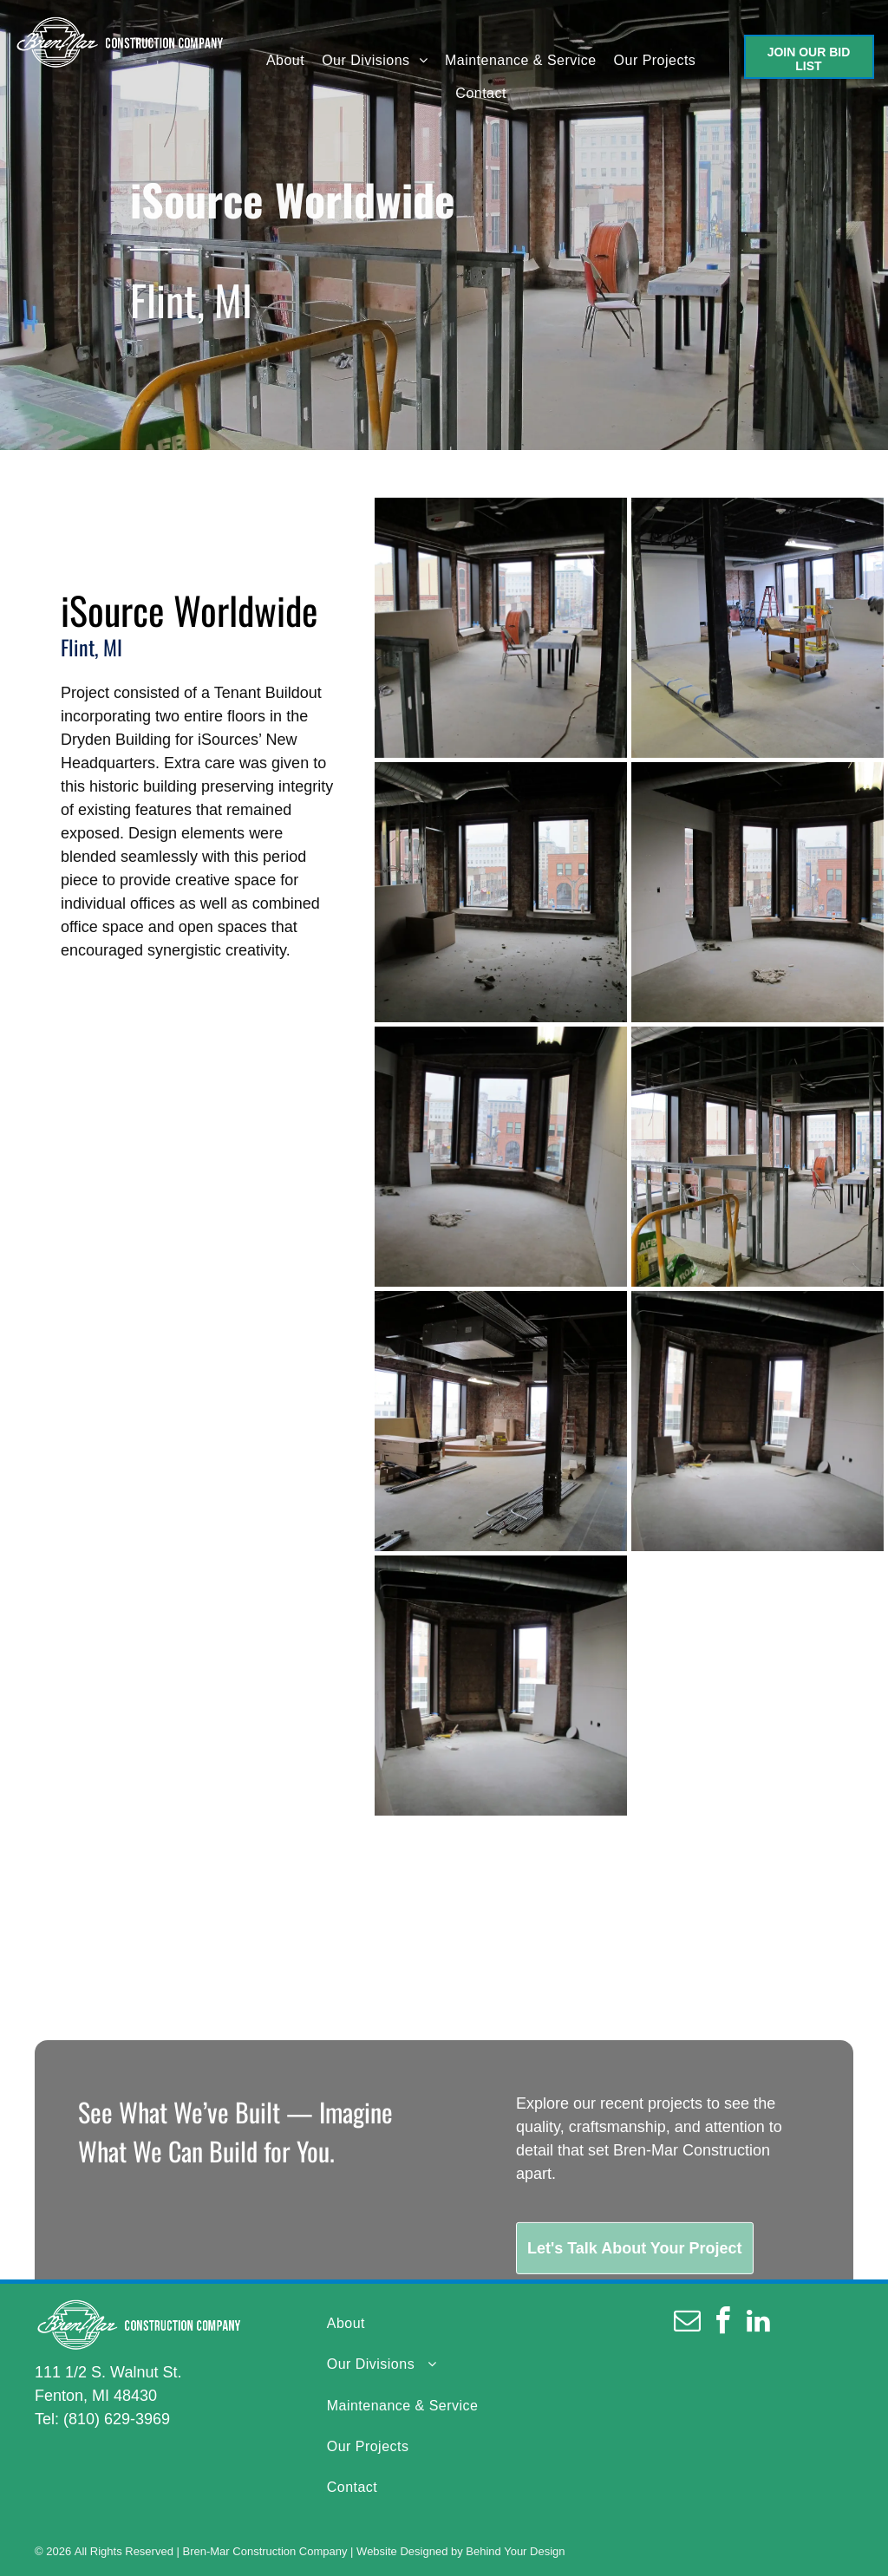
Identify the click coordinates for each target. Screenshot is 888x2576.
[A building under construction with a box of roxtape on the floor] (757, 1157)
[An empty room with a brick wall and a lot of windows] (757, 1421)
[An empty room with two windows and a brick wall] (501, 892)
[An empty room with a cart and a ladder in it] (757, 628)
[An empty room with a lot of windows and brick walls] (501, 1157)
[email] (687, 2323)
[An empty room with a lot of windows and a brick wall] (757, 892)
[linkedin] (758, 2323)
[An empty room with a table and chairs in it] (501, 628)
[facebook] (723, 2323)
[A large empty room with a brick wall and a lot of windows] (501, 1421)
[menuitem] (285, 60)
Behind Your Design (515, 2551)
